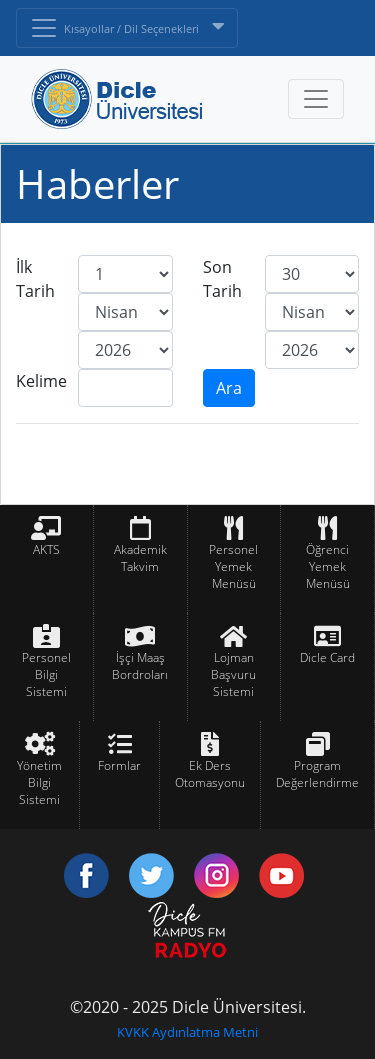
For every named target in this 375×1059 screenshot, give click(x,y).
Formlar (119, 765)
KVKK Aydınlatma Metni (187, 1032)
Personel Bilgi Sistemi (46, 674)
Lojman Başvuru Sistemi (233, 674)
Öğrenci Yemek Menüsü (328, 566)
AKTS (46, 549)
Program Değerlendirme (317, 774)
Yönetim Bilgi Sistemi (39, 782)
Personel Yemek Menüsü (233, 566)
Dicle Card (327, 657)
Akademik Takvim (140, 558)
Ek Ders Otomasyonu (210, 774)
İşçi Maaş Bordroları (140, 666)
